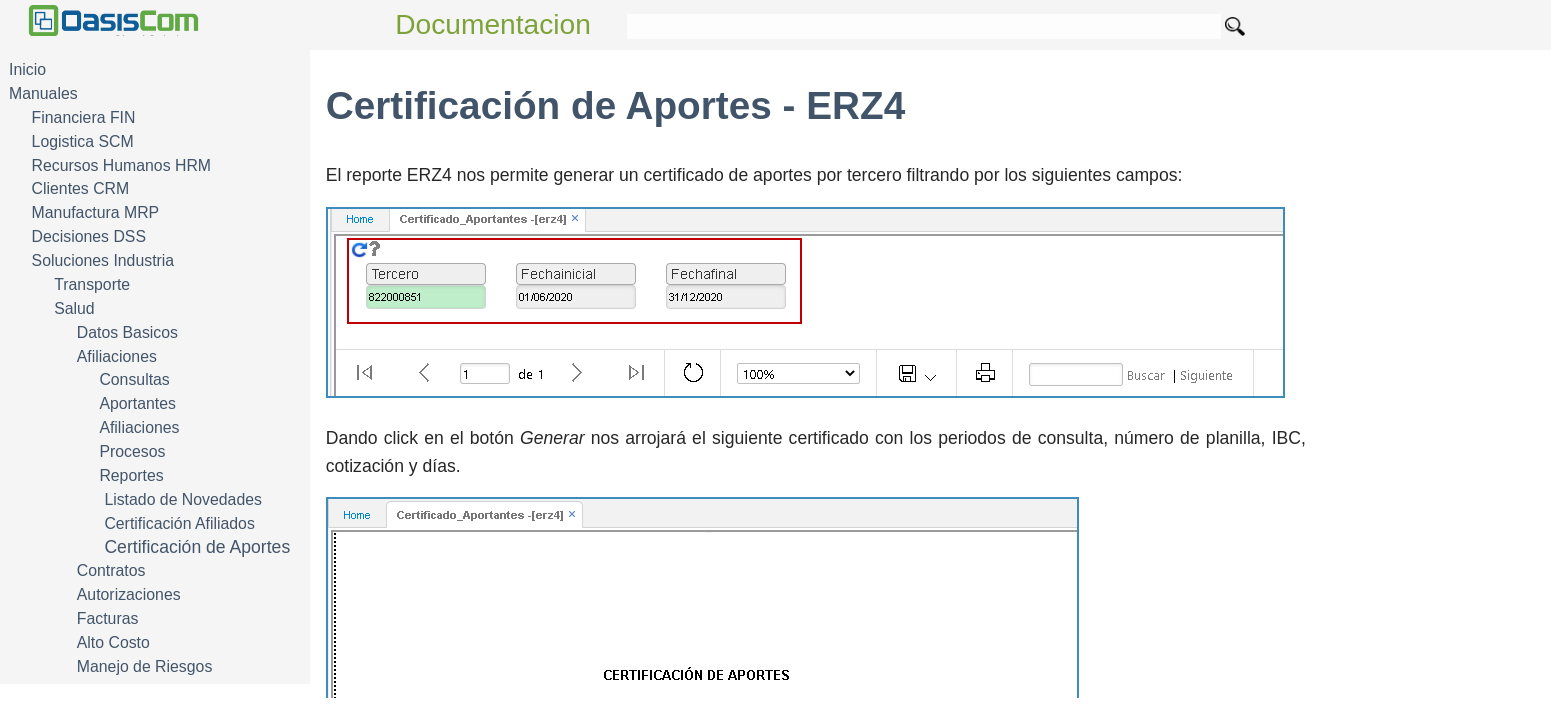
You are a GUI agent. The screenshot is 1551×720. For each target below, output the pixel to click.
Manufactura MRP (96, 212)
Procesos (132, 451)
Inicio (27, 69)
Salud (74, 308)
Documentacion (493, 24)
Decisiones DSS (89, 236)
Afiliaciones (117, 356)
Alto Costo (113, 642)
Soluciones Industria (103, 260)
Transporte (92, 284)
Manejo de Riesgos (145, 666)
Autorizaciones (129, 594)
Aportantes (137, 403)
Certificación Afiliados (179, 523)
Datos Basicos (127, 332)
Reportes (131, 475)
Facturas (108, 618)
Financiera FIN (84, 117)
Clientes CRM (81, 188)
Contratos (111, 570)
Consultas (134, 379)
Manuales (43, 93)
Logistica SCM (83, 141)
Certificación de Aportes (197, 547)
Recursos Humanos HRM (121, 165)
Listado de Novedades (183, 499)
